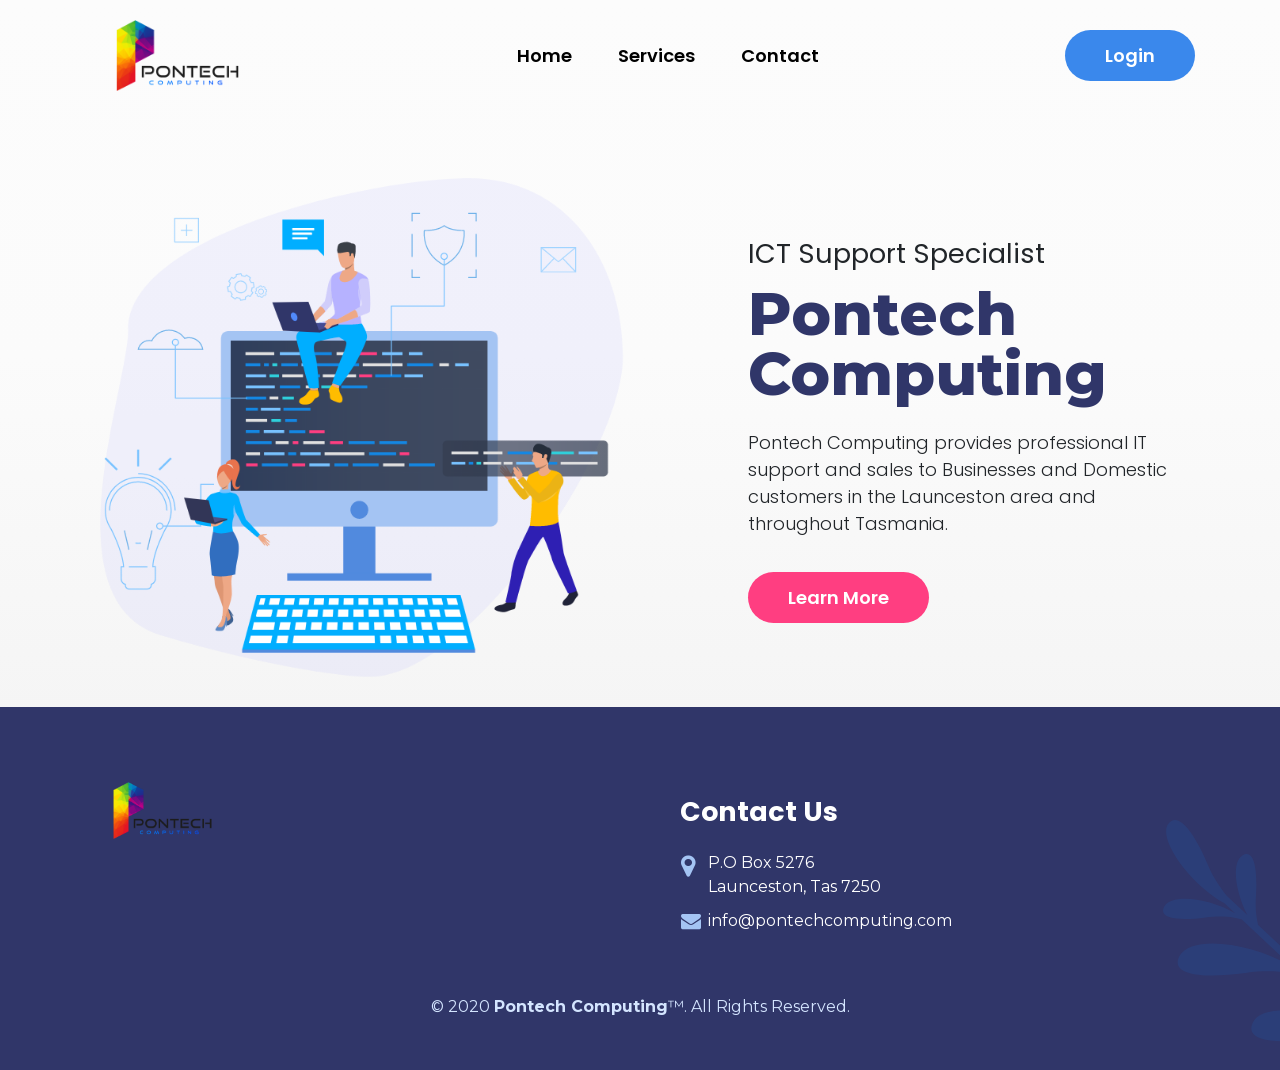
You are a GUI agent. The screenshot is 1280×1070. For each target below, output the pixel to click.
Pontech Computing (581, 1006)
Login (1130, 55)
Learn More (838, 597)
